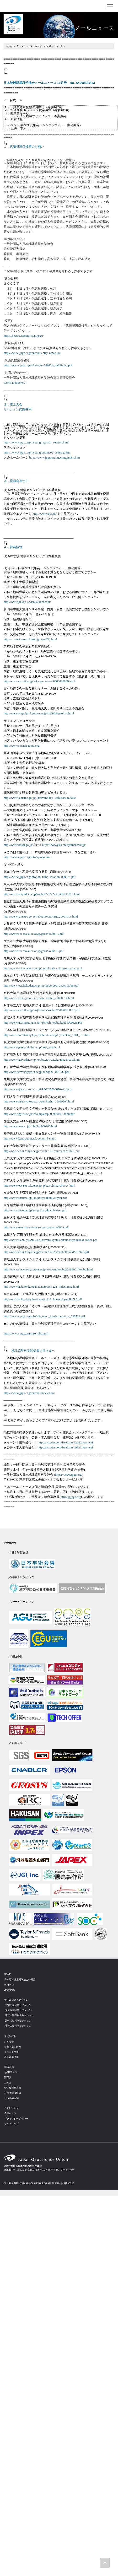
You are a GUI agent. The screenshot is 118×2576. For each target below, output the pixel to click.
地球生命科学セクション (18, 2025)
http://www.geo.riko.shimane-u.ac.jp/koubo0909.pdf (36, 1227)
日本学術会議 (11, 2098)
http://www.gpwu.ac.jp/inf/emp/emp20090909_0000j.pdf (39, 1114)
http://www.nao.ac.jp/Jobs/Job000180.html (30, 1126)
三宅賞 (7, 2082)
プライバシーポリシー (16, 2118)
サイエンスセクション (16, 1999)
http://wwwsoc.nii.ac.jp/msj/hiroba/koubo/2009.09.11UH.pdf (42, 1010)
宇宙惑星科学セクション (18, 2005)
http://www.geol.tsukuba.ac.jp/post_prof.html (32, 1047)
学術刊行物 (10, 2036)
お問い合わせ (11, 2108)
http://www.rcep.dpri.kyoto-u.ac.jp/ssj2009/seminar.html (39, 713)
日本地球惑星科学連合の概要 (19, 1979)
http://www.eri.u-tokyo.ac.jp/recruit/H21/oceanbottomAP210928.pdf (46, 1252)
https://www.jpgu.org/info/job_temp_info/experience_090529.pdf (44, 1316)
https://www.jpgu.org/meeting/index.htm (54, 457)
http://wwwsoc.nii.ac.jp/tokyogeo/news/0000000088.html (39, 681)
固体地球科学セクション (18, 2020)
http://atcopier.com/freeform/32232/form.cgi (65, 1442)
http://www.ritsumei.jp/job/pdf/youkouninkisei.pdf (35, 1210)
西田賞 (7, 2077)
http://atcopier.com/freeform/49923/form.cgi (65, 1447)
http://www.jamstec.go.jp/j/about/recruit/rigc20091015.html (41, 916)
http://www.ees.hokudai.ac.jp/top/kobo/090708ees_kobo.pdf (41, 985)
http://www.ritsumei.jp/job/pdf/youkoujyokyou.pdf (35, 1197)
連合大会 (9, 1984)
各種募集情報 (11, 2057)
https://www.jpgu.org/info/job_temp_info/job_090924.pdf (39, 877)
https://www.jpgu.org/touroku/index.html (29, 1393)
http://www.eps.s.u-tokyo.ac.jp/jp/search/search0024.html (39, 1185)
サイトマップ (11, 2123)
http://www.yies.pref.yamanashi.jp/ (64, 845)
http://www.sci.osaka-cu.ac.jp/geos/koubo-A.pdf (34, 933)
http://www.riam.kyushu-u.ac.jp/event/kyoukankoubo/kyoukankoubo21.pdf (50, 1240)
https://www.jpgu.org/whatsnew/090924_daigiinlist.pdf (38, 365)
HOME (9, 46)
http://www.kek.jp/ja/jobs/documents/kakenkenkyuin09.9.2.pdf (43, 1299)
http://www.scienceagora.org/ (22, 745)
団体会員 (9, 2067)
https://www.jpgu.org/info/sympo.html (27, 857)
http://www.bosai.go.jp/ (18, 845)
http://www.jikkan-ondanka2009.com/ (27, 602)
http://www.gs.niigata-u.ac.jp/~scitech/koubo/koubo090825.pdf (43, 1022)
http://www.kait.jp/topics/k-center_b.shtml (30, 1138)
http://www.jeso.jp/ (44, 513)
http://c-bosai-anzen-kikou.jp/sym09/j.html (30, 639)
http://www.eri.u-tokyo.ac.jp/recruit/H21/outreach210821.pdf (42, 1151)
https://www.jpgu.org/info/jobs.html (26, 1333)
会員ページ (10, 2113)
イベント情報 (11, 2052)
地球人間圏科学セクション (19, 2015)
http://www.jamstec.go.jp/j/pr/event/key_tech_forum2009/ (40, 797)
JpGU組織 (9, 1989)
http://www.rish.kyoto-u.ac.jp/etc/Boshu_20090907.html (39, 1101)
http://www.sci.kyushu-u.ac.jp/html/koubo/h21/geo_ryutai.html (43, 968)
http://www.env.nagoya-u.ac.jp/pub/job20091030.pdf (36, 1072)
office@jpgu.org (70, 1497)
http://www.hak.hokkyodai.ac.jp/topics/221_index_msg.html (41, 1286)
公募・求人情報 (12, 2046)
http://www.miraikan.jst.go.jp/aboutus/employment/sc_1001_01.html (46, 1035)
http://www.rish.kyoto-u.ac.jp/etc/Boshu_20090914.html (39, 998)
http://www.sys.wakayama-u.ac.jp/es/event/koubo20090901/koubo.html (48, 1269)
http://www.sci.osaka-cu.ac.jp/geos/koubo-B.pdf (34, 951)
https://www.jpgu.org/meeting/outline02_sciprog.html (37, 452)
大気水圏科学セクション (18, 2010)
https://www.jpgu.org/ (68, 1474)
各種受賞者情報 (12, 2093)
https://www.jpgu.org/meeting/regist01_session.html (36, 442)
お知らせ (9, 2041)
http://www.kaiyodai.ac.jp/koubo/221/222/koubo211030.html (42, 1059)
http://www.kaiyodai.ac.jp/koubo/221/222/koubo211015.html (42, 894)
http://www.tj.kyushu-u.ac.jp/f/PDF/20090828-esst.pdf (37, 1089)
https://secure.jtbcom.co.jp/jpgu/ (24, 335)
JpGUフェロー (11, 2072)
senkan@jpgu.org (15, 382)
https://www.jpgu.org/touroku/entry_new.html (32, 353)
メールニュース (24, 46)
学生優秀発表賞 (12, 2087)
